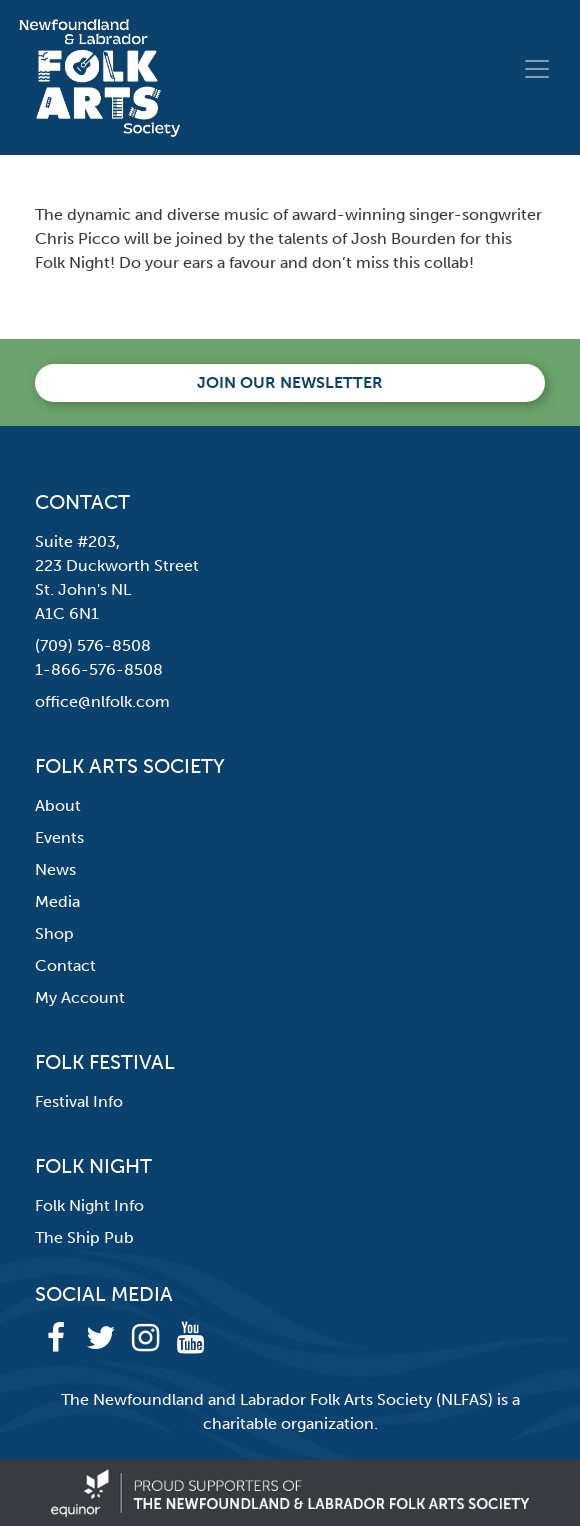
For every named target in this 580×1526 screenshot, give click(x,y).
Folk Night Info (89, 1205)
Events (59, 837)
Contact (65, 965)
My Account (80, 997)
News (55, 869)
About (58, 805)
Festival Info (79, 1101)
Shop (54, 933)
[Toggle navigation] (537, 69)
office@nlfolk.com (102, 701)
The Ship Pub (84, 1237)
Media (57, 901)
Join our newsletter (290, 382)
